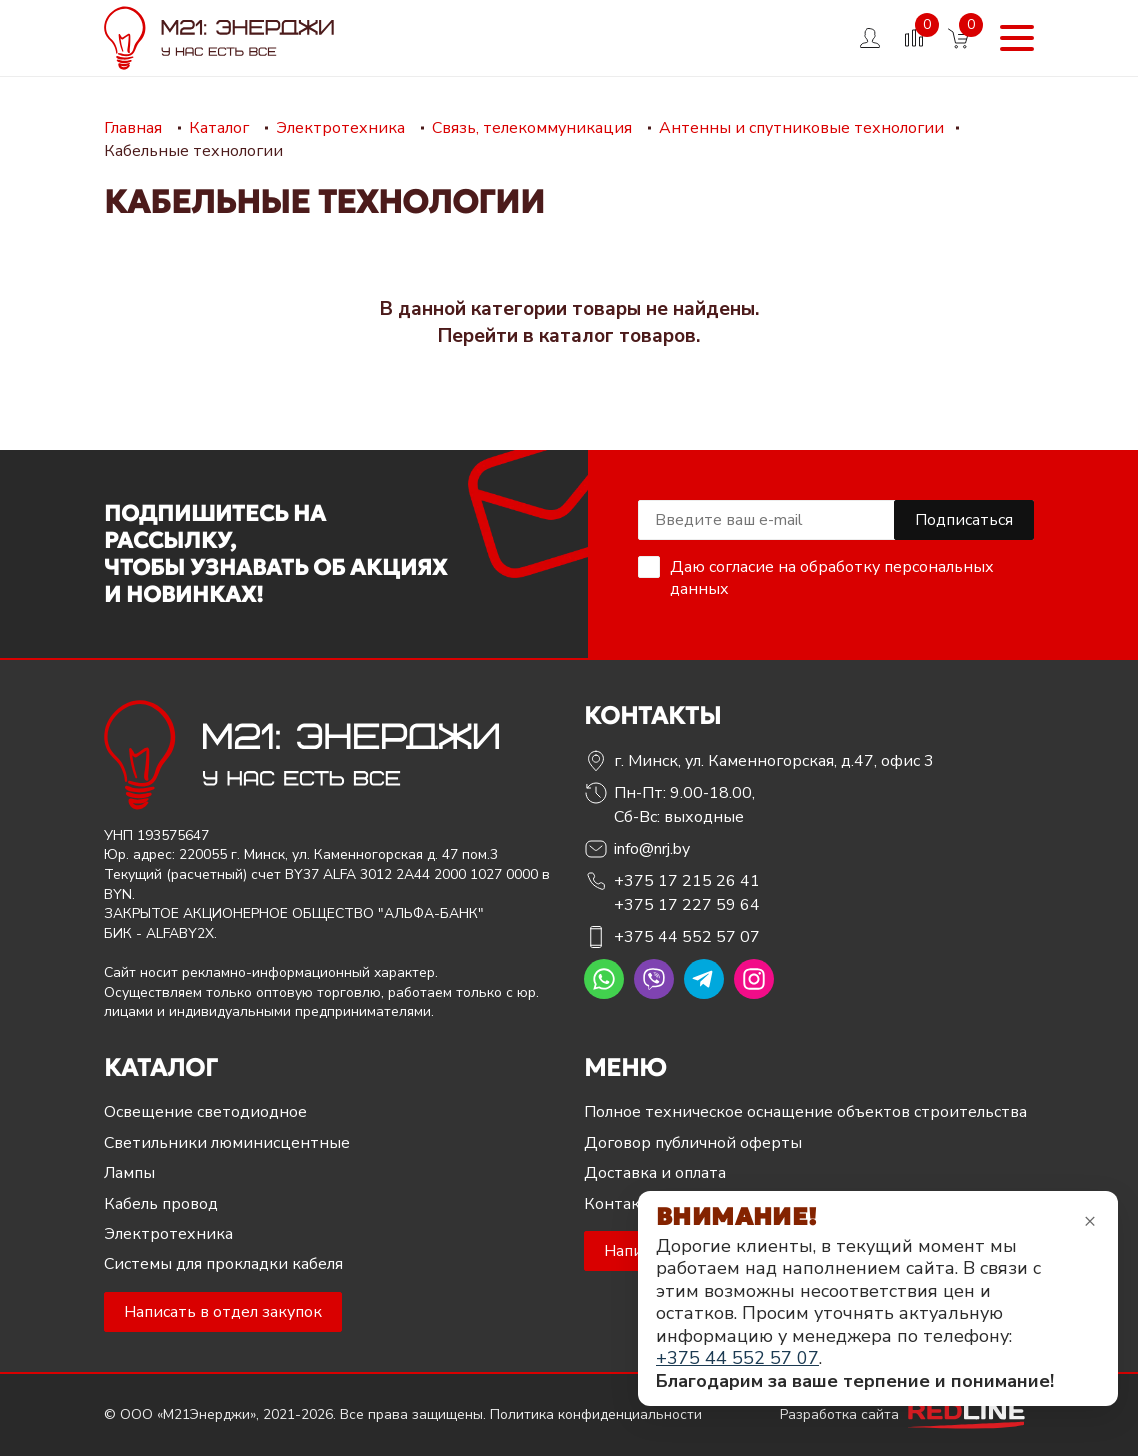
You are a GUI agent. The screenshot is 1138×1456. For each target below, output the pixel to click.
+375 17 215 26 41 (687, 881)
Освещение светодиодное (205, 1112)
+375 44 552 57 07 (687, 937)
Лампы (129, 1173)
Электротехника (168, 1234)
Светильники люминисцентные (227, 1143)
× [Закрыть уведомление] (1090, 1220)
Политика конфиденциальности (596, 1414)
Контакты (622, 1204)
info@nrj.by (652, 849)
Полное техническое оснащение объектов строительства (805, 1112)
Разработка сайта (907, 1414)
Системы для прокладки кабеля (223, 1264)
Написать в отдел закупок (223, 1312)
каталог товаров (617, 336)
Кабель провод (161, 1204)
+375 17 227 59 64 (687, 905)
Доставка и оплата (655, 1173)
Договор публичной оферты (693, 1143)
